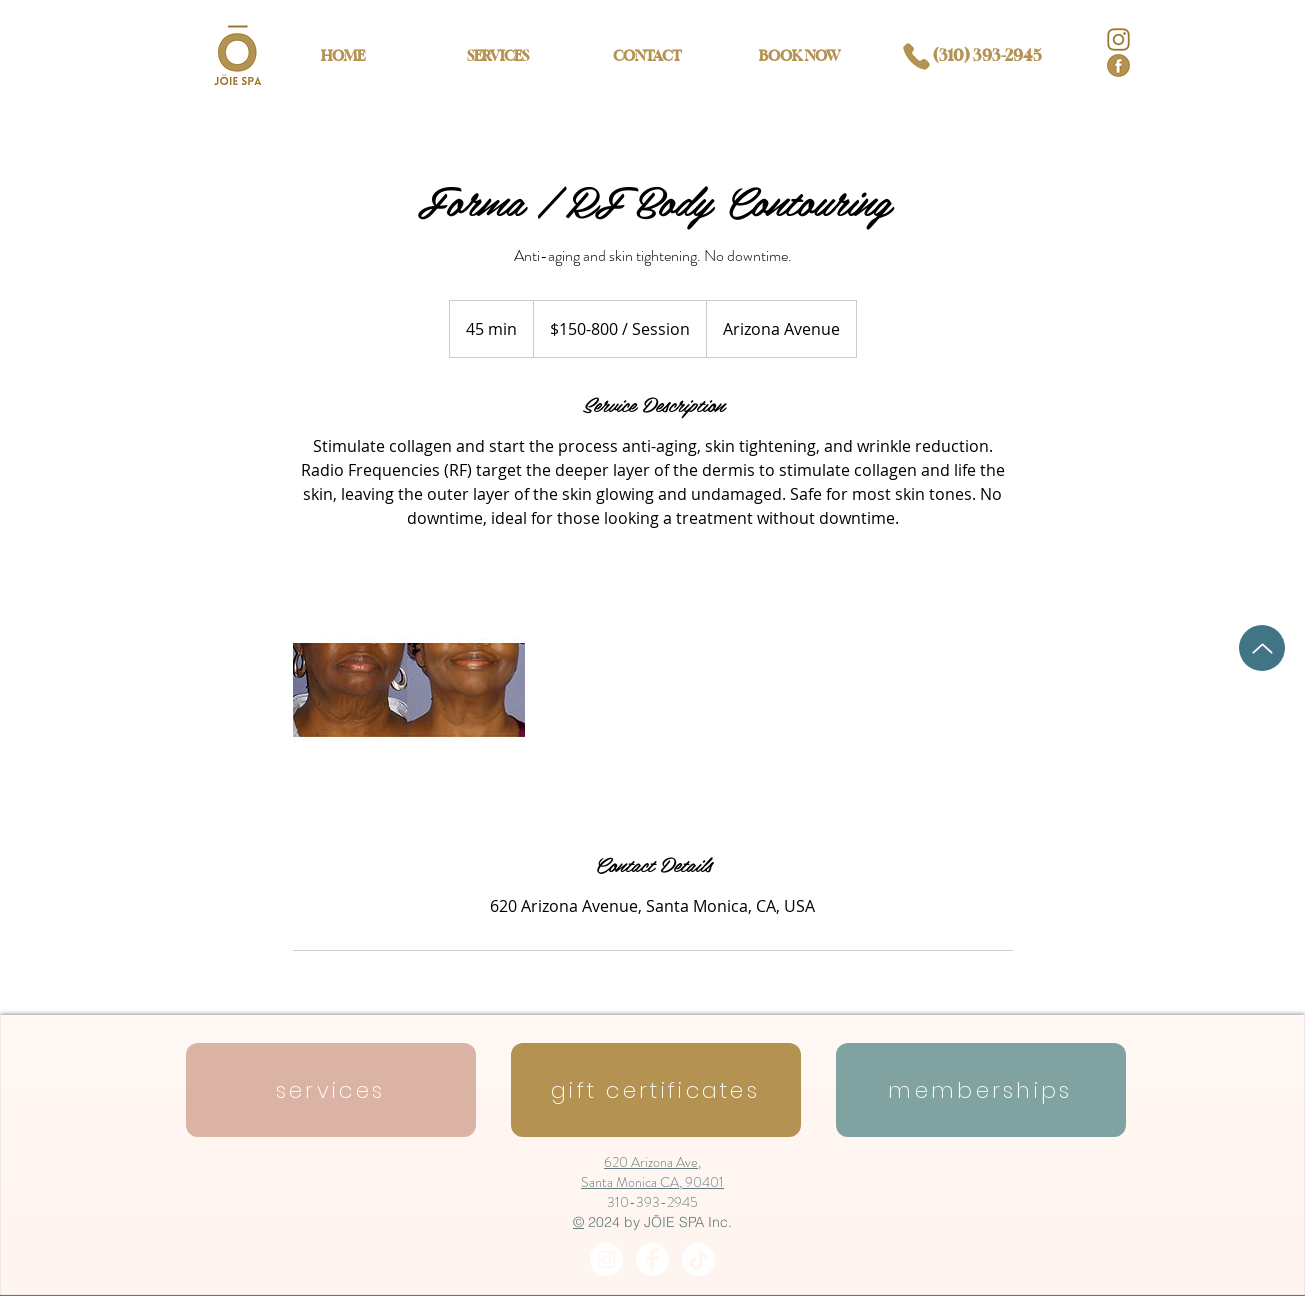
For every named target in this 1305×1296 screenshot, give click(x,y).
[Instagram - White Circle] (606, 1259)
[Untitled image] (409, 690)
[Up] (1262, 648)
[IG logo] (1118, 39)
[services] (331, 1090)
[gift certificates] (656, 1090)
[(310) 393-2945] (965, 56)
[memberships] (981, 1090)
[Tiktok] (698, 1259)
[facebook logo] (1118, 65)
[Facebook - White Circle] (652, 1259)
